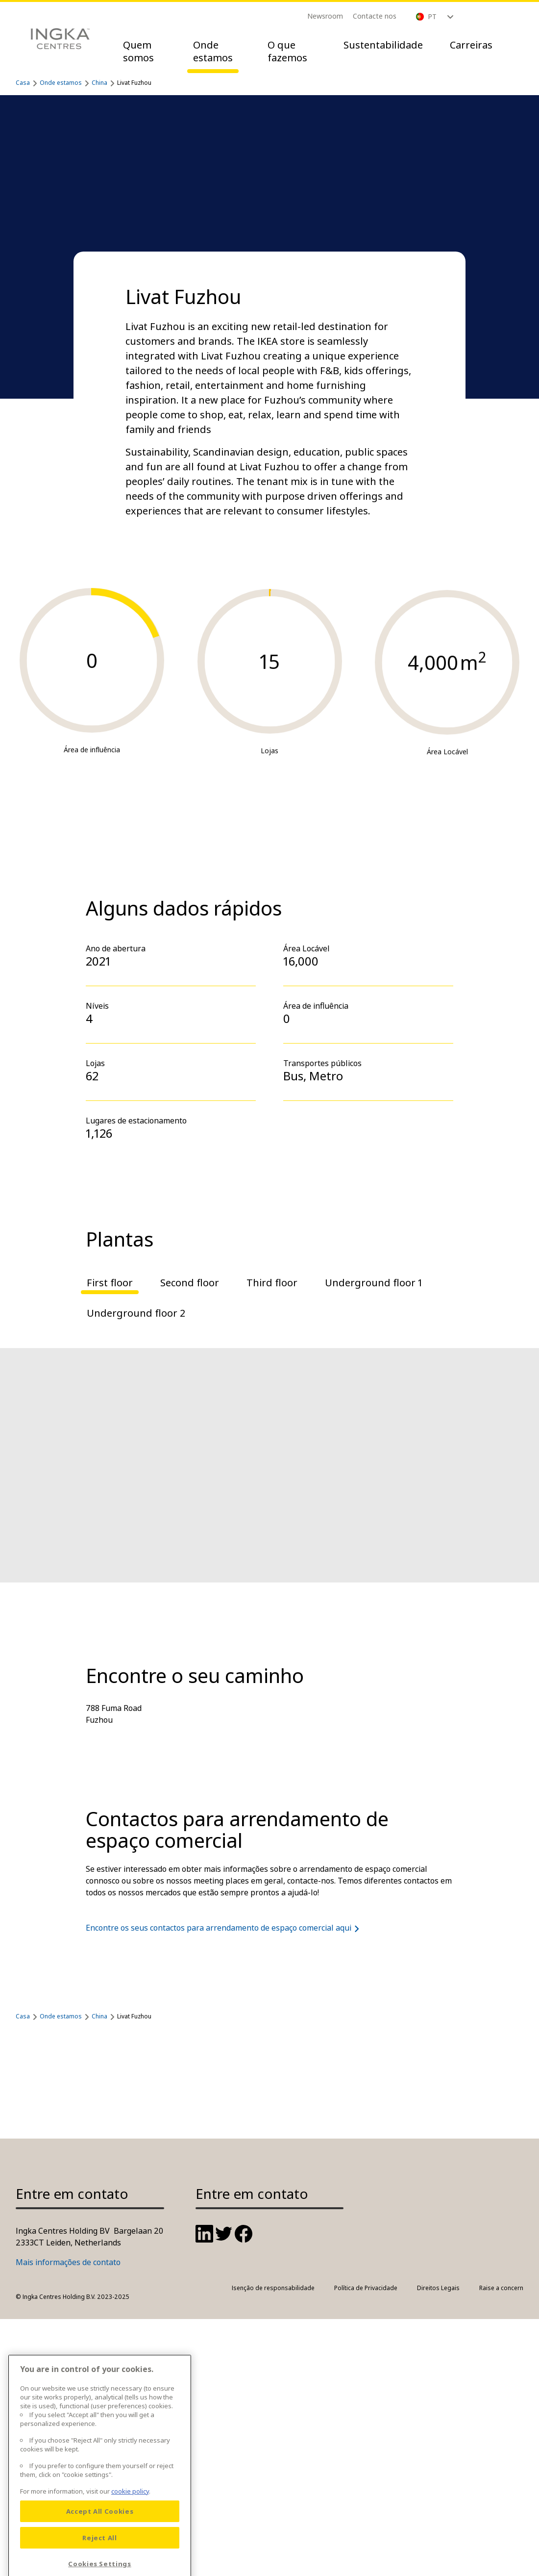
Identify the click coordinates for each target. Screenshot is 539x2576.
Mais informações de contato (68, 2262)
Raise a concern (501, 2288)
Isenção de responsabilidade (273, 2288)
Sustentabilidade (383, 44)
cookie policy (130, 2540)
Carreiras (471, 44)
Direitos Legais (438, 2288)
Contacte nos (374, 16)
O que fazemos (287, 51)
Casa (23, 82)
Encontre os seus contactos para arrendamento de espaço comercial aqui (224, 1927)
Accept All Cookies (100, 2560)
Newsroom (325, 16)
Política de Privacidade (365, 2288)
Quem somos (138, 51)
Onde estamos (213, 51)
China (99, 82)
